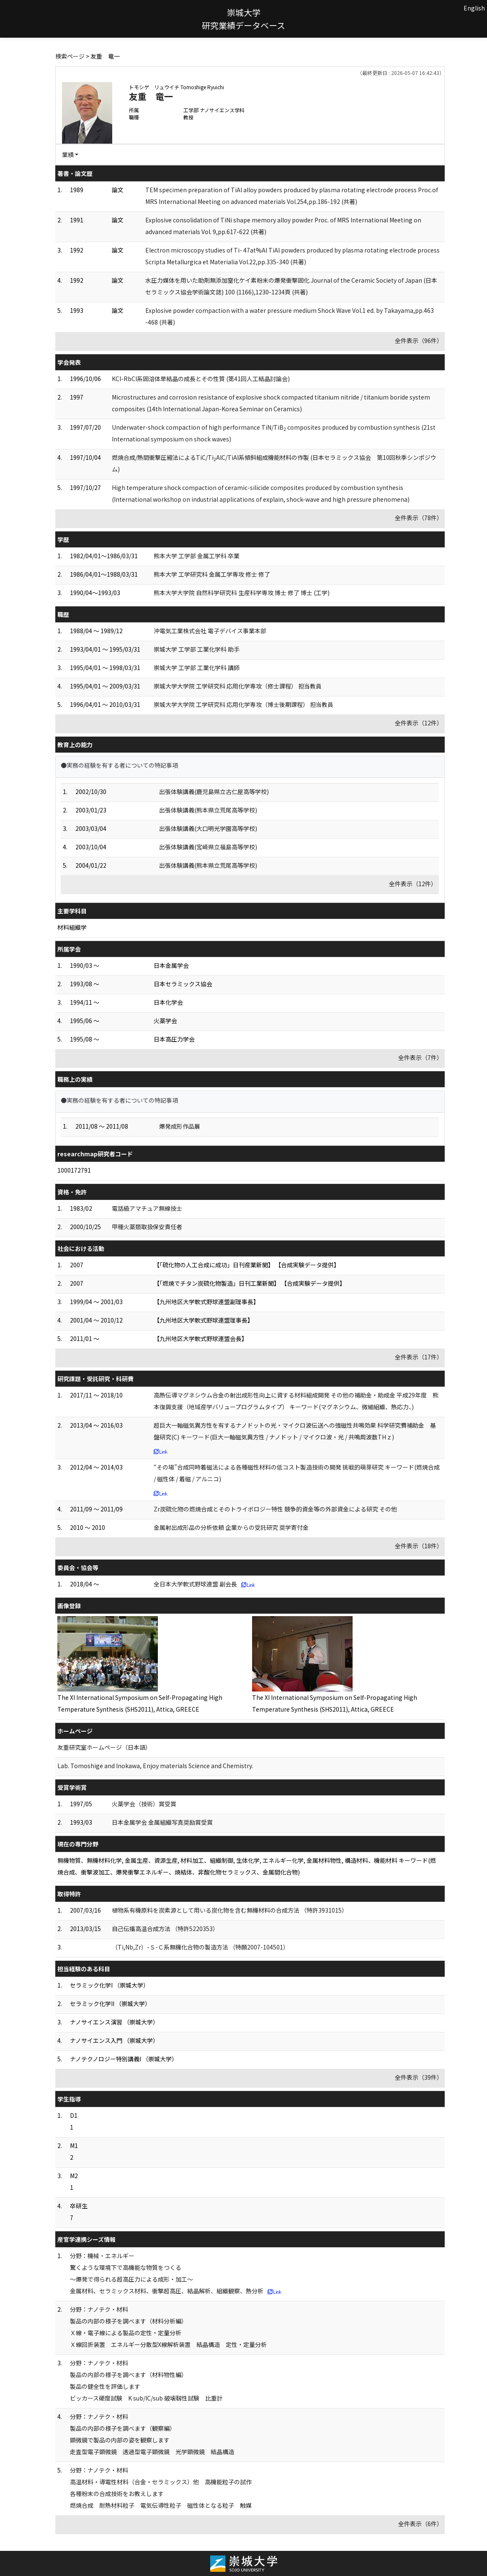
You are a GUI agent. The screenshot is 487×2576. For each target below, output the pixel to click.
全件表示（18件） (419, 1546)
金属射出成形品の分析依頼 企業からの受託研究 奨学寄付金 (231, 1527)
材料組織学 (72, 927)
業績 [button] (68, 154)
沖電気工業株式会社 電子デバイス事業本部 (210, 631)
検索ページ (70, 56)
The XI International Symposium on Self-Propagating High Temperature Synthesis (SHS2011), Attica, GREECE (139, 1703)
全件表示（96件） (419, 340)
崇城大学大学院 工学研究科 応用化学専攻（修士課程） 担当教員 (238, 686)
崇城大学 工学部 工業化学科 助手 (197, 649)
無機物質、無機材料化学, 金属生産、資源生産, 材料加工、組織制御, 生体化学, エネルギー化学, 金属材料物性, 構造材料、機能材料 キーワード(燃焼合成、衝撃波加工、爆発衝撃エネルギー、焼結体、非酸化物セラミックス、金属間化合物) (246, 1866)
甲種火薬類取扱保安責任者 (147, 1226)
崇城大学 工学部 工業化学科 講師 (197, 667)
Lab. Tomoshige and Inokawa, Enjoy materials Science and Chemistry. (155, 1765)
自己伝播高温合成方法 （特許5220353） (165, 1928)
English (474, 8)
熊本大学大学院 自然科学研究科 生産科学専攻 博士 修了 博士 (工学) (242, 592)
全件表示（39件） (419, 2077)
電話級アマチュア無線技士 (147, 1208)
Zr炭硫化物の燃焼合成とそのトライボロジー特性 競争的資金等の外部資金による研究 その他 (275, 1509)
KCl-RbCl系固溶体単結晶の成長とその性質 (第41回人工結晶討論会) (201, 378)
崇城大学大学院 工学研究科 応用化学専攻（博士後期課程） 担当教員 (243, 704)
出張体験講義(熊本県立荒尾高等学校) (208, 810)
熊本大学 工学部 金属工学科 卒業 (197, 556)
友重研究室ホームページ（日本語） (104, 1747)
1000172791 (74, 1170)
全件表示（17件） (419, 1357)
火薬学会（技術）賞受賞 (144, 1804)
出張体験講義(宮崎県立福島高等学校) (208, 847)
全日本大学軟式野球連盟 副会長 (195, 1584)
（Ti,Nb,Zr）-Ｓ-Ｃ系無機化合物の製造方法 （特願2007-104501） (200, 1947)
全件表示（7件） (420, 1057)
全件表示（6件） (420, 2523)
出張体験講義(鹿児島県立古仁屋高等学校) (214, 791)
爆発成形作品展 (179, 1126)
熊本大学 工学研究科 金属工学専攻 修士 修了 (212, 574)
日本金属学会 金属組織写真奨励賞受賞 (162, 1822)
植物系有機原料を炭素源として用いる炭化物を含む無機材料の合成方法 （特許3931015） (230, 1910)
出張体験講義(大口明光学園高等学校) (208, 828)
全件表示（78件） (419, 517)
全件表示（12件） (419, 723)
